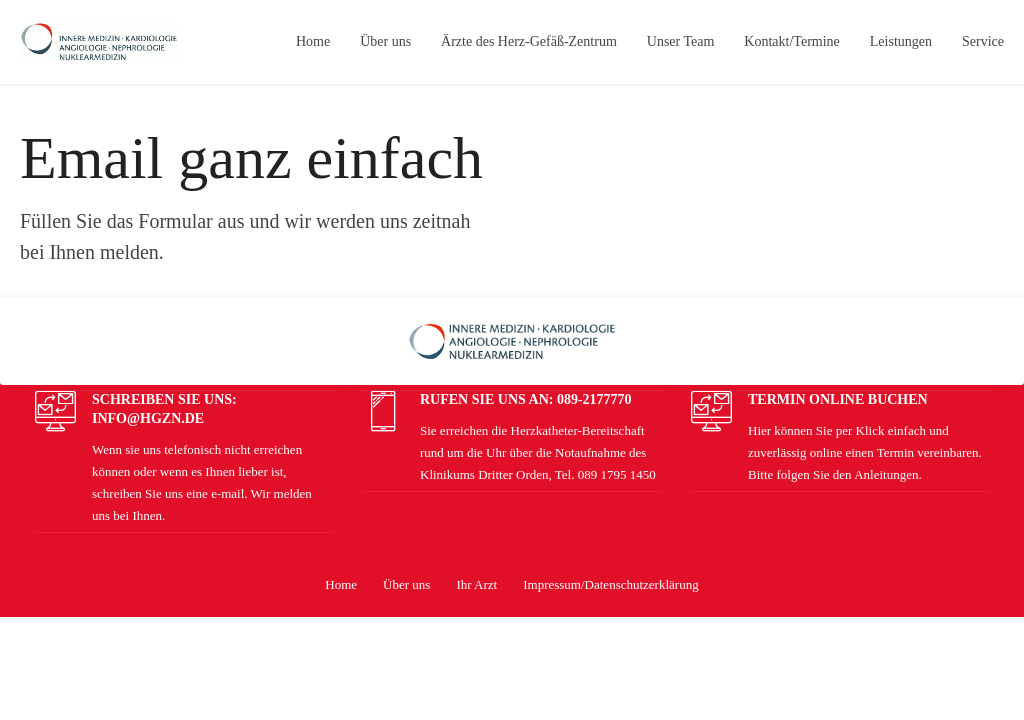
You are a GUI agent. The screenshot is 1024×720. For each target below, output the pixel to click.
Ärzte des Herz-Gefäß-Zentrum (529, 41)
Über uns (385, 41)
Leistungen (901, 41)
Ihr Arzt (476, 584)
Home (313, 41)
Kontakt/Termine (791, 41)
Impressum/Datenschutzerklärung (610, 584)
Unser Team (681, 41)
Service (983, 41)
